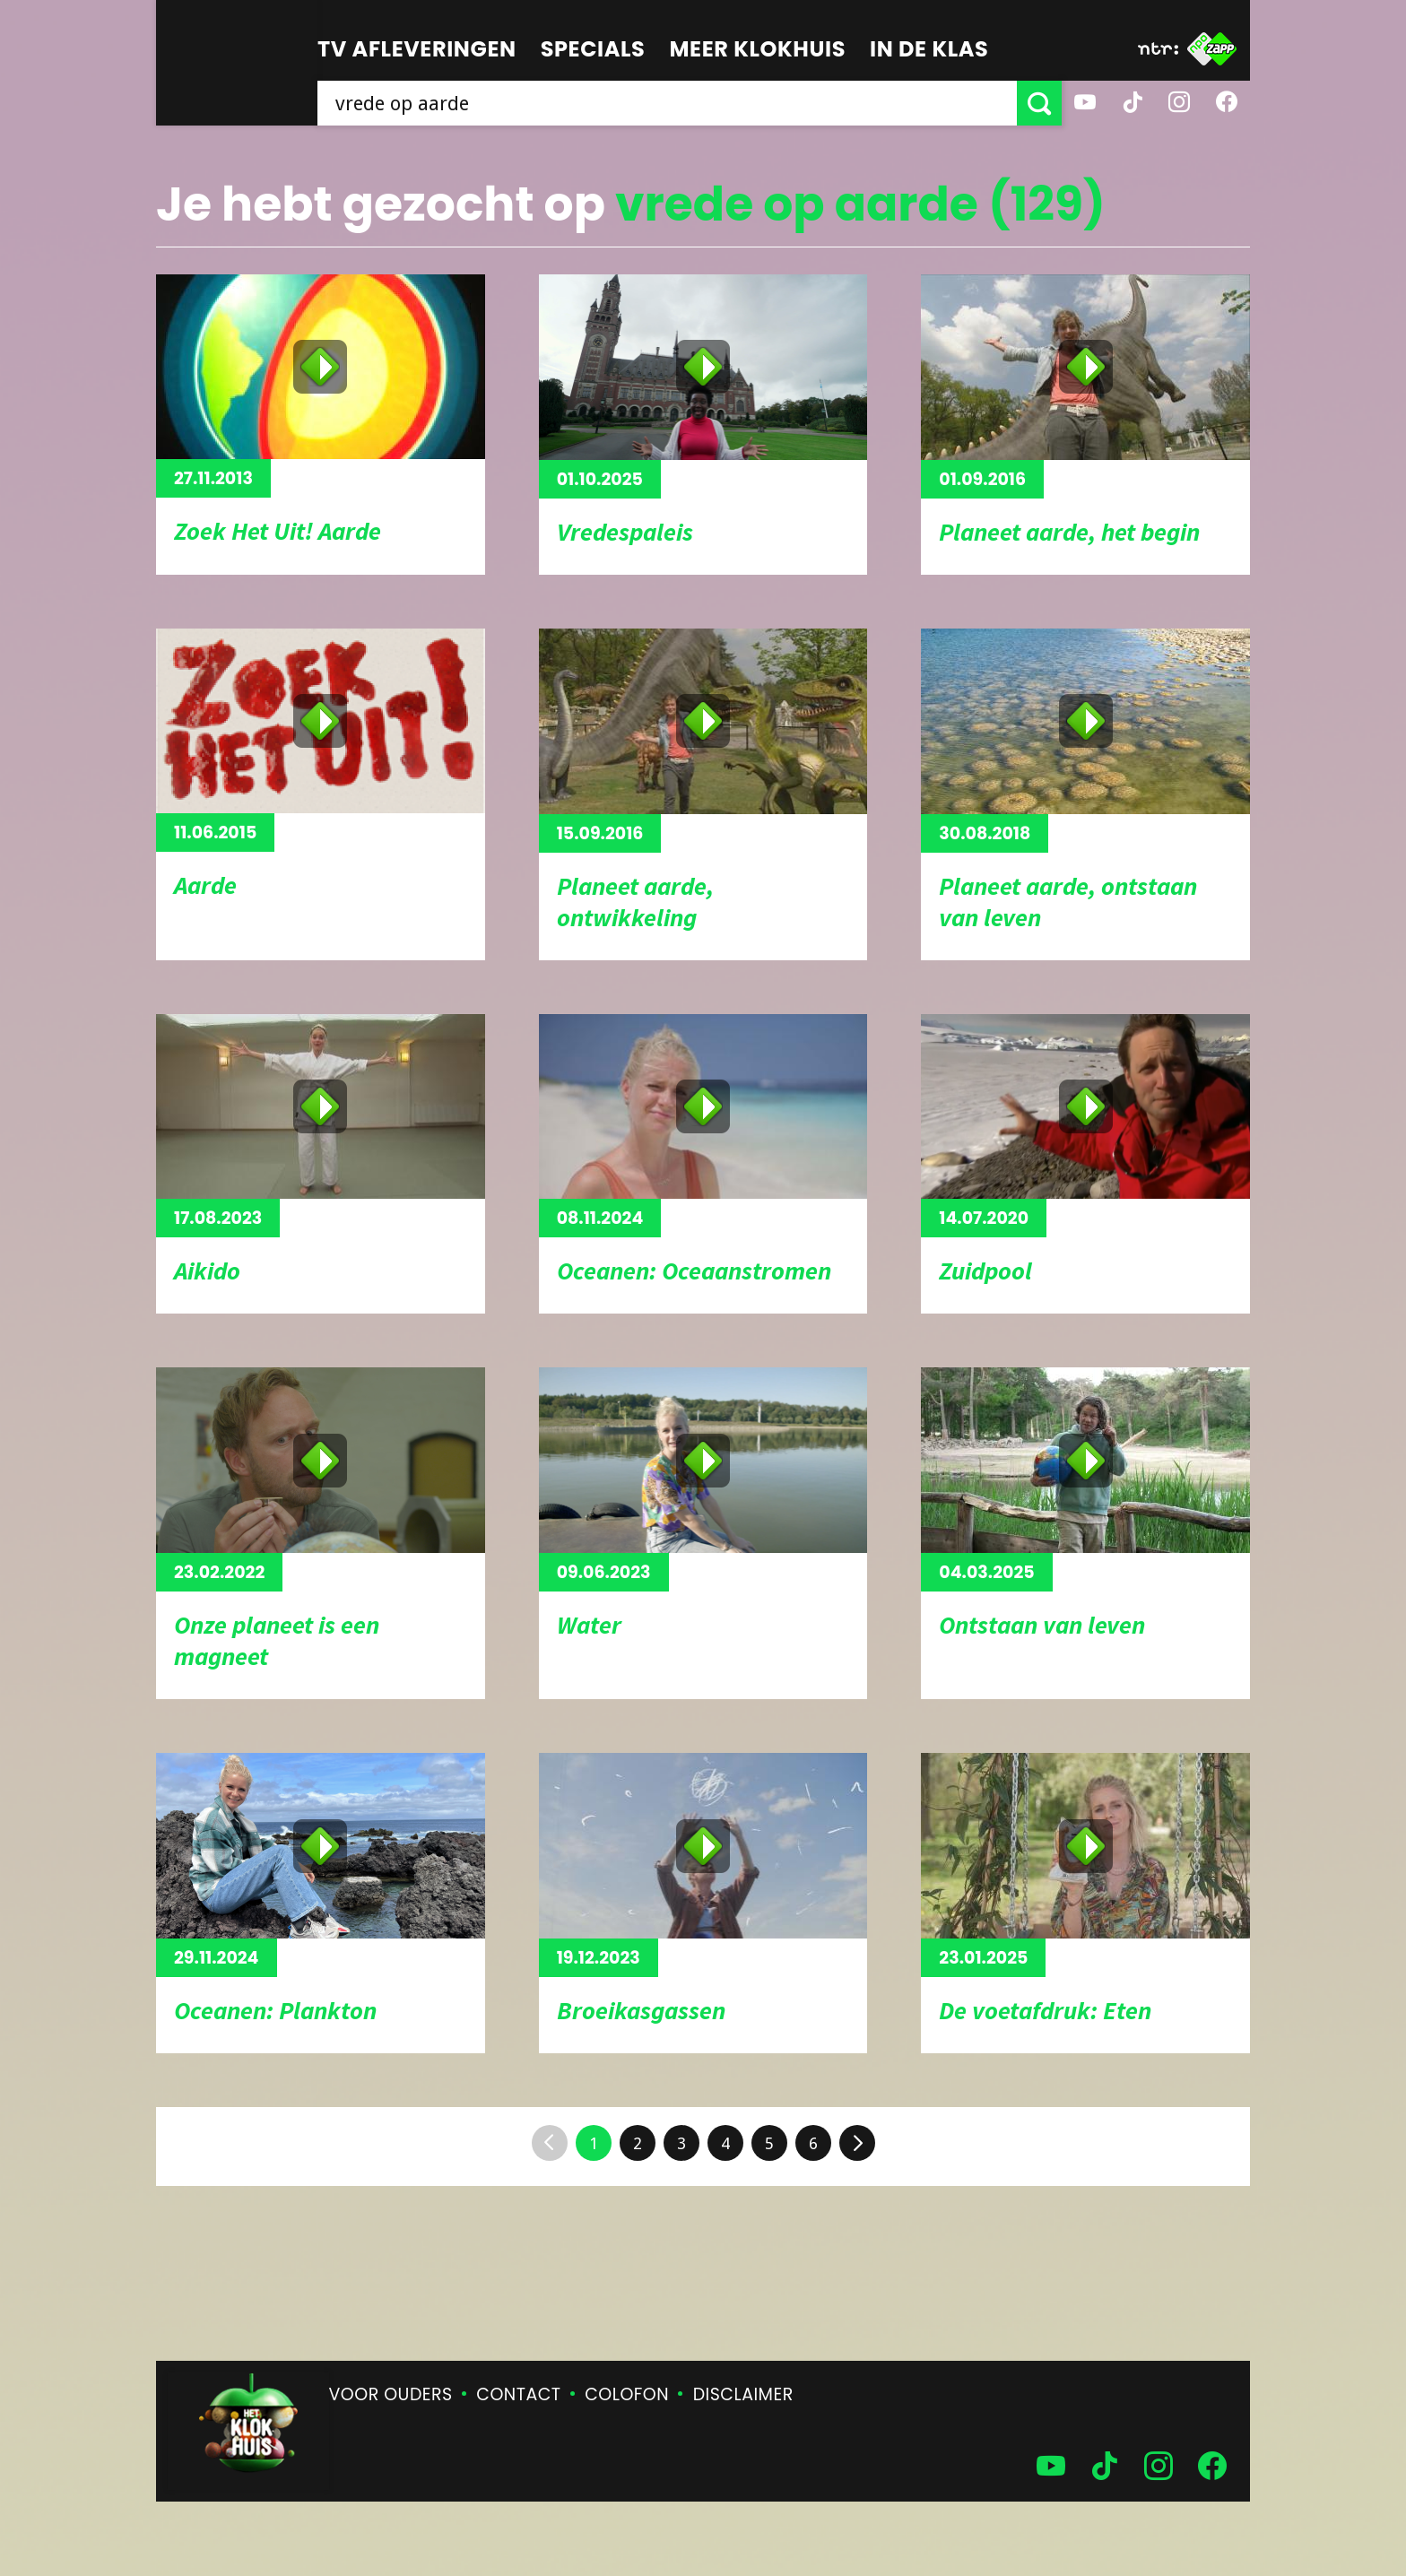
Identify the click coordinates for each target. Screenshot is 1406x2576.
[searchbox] (667, 103)
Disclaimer (743, 2394)
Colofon (627, 2394)
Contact (518, 2394)
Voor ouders (391, 2394)
